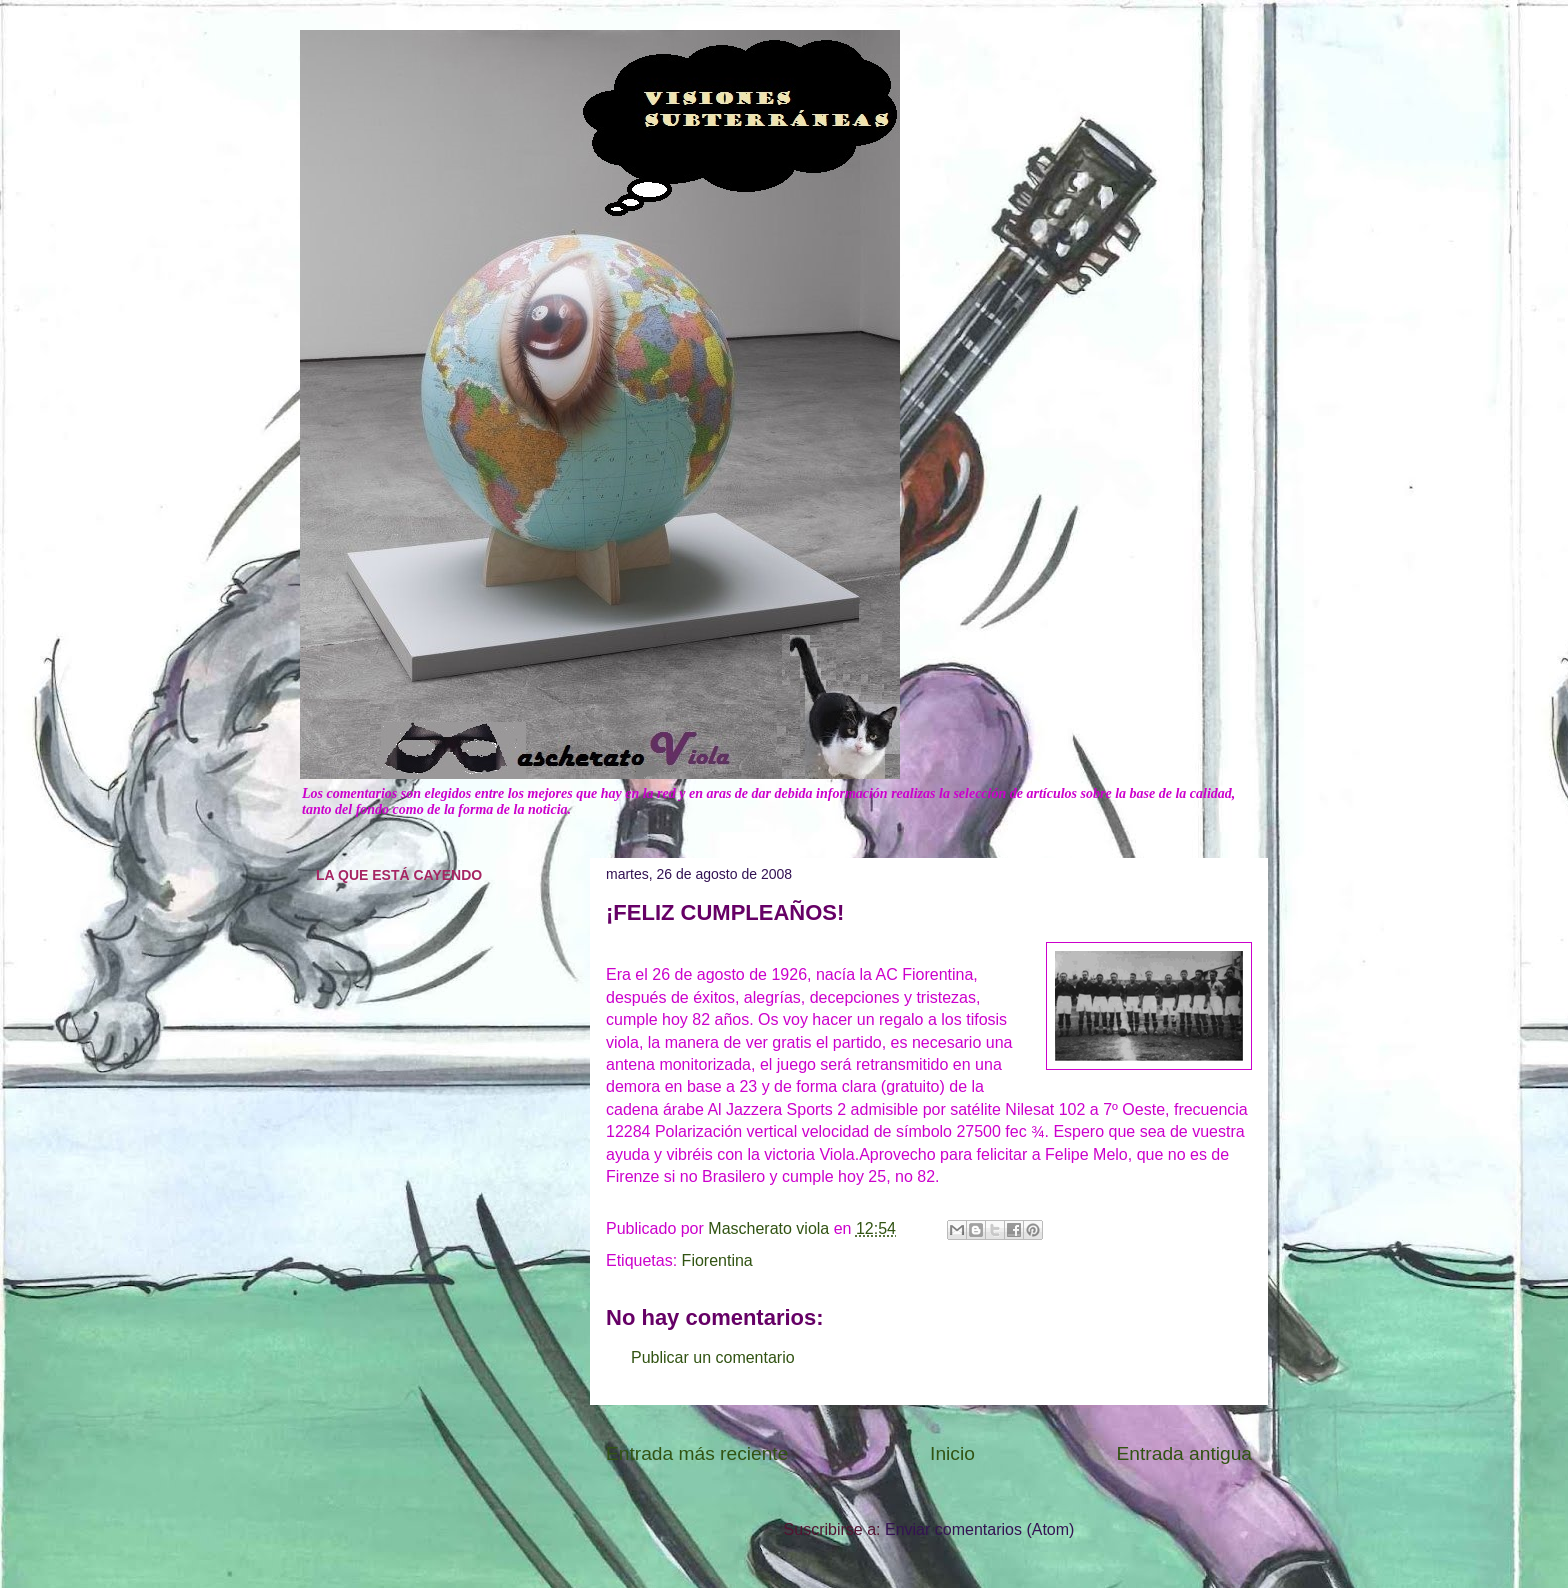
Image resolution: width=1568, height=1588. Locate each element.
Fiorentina (717, 1260)
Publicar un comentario (713, 1357)
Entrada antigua (1184, 1453)
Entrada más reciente (697, 1453)
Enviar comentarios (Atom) (979, 1529)
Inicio (952, 1453)
